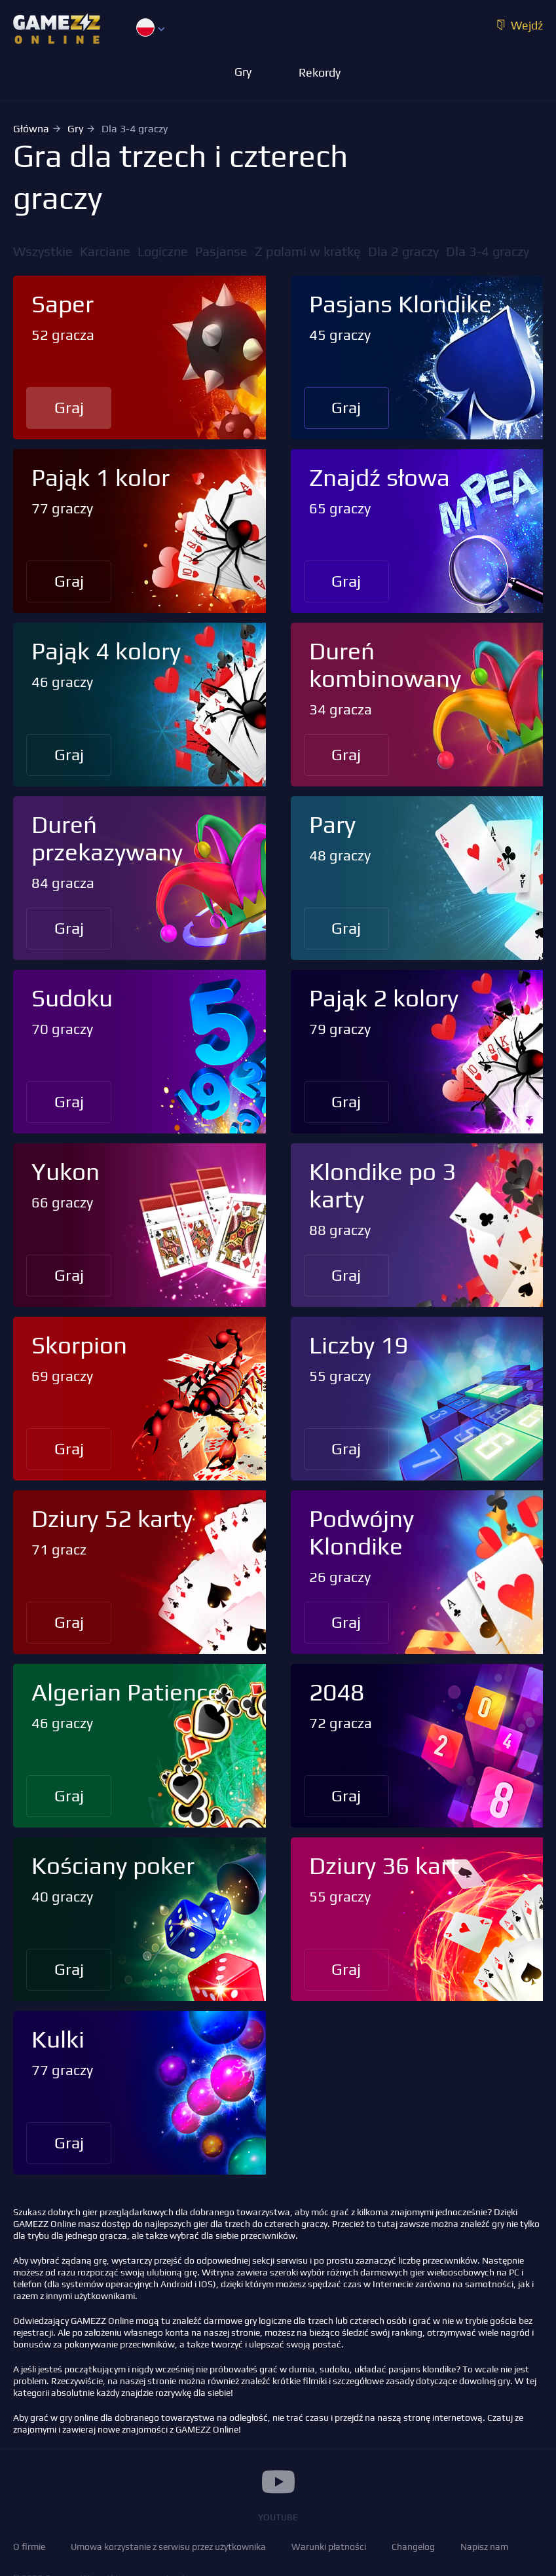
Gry (75, 128)
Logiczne (163, 251)
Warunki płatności (328, 2546)
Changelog (413, 2546)
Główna (31, 128)
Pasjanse (221, 251)
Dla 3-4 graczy (487, 251)
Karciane (105, 251)
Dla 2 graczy (403, 251)
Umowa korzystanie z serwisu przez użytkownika (168, 2546)
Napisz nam (484, 2546)
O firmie (29, 2546)
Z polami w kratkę (308, 251)
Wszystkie (43, 251)
